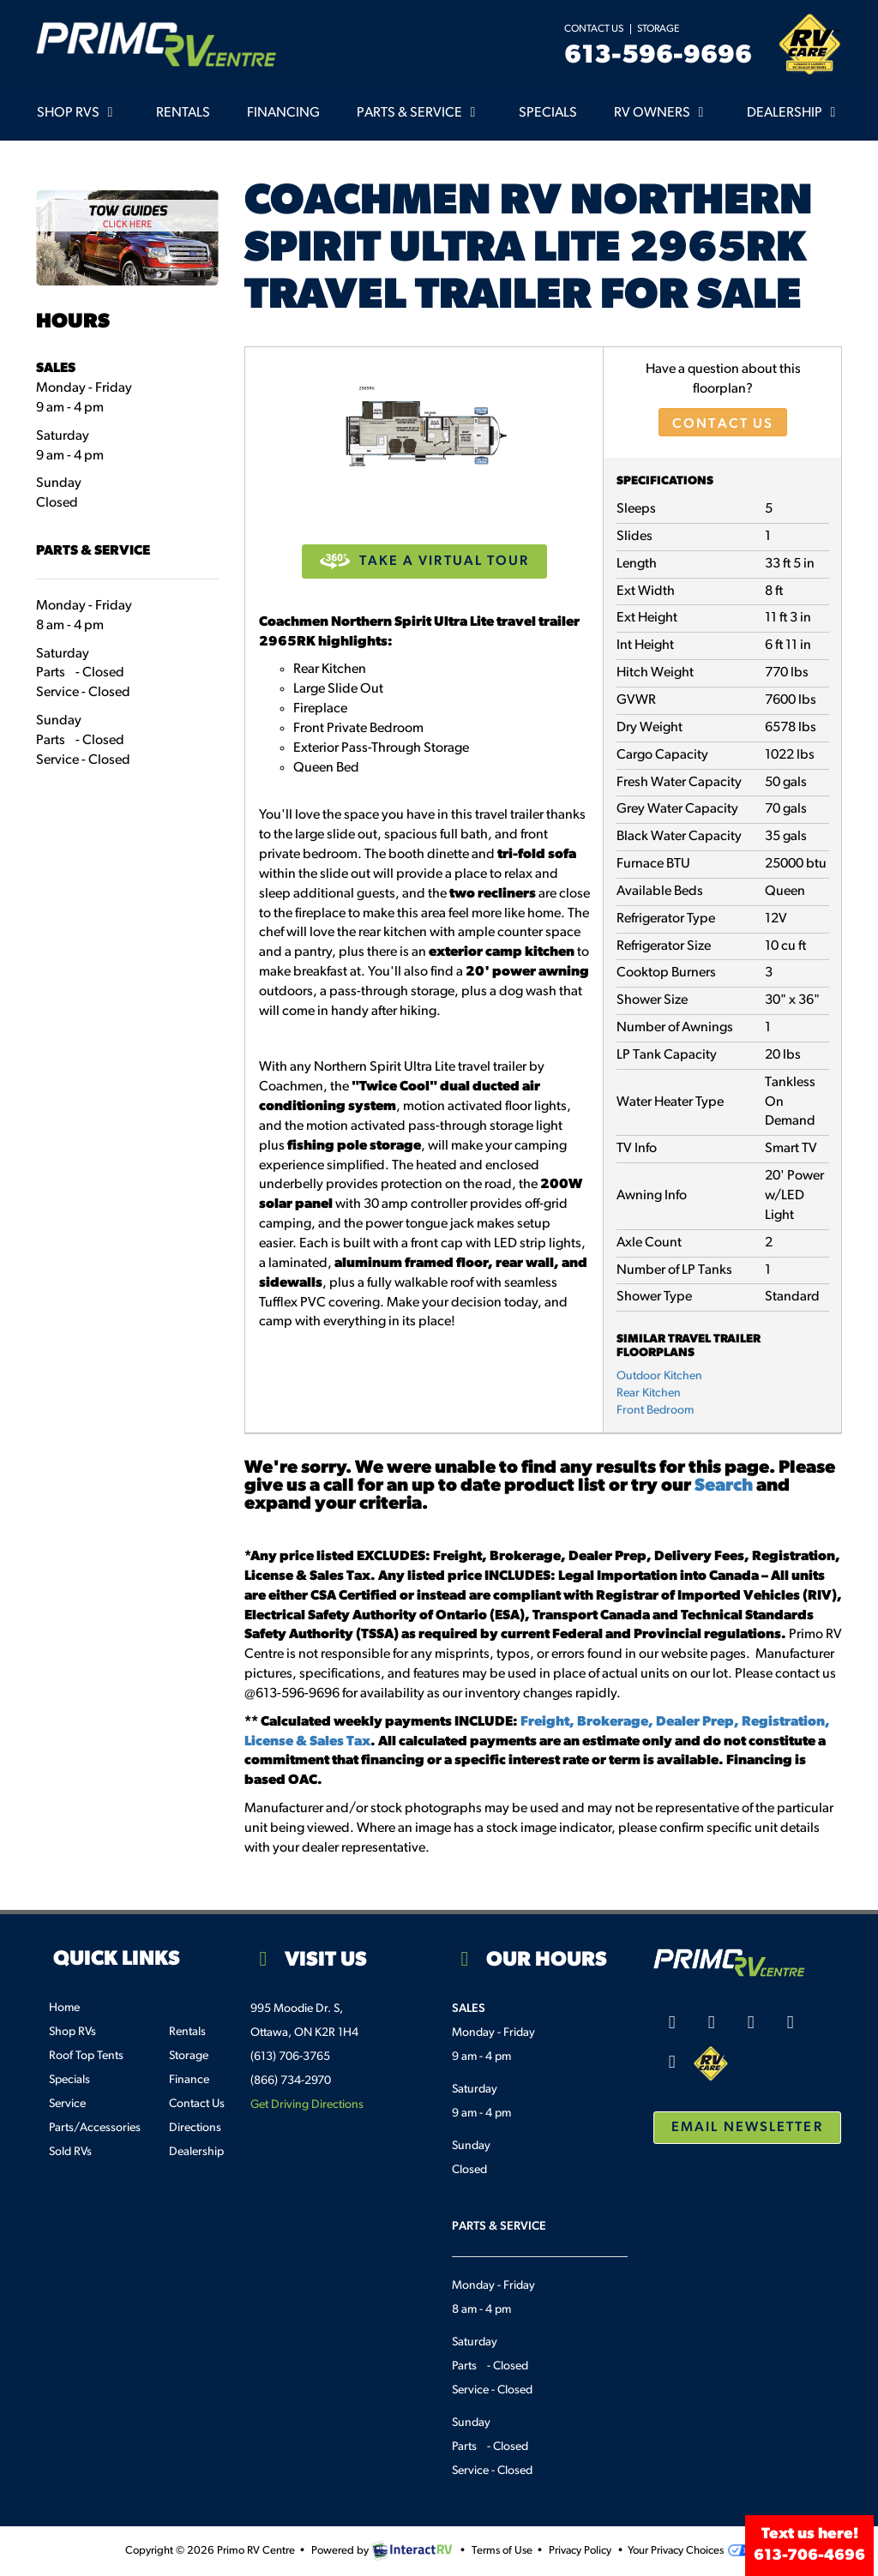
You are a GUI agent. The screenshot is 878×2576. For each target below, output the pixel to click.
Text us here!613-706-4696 (809, 2545)
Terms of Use (502, 2550)
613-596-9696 (658, 56)
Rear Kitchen (648, 1393)
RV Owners (662, 112)
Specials (548, 113)
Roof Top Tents (86, 2056)
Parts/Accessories (95, 2128)
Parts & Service (419, 112)
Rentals (183, 113)
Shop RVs (78, 112)
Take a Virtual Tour (424, 561)
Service (67, 2104)
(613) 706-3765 (290, 2057)
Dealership (794, 112)
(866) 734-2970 (290, 2081)
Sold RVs (70, 2152)
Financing (283, 113)
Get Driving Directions (307, 2105)
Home (64, 2008)
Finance (189, 2080)
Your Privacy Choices (690, 2550)
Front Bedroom (655, 1410)
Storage (658, 29)
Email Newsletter (747, 2128)
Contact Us (593, 29)
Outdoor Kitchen (659, 1376)
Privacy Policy (580, 2550)
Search (724, 1486)
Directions (195, 2128)
